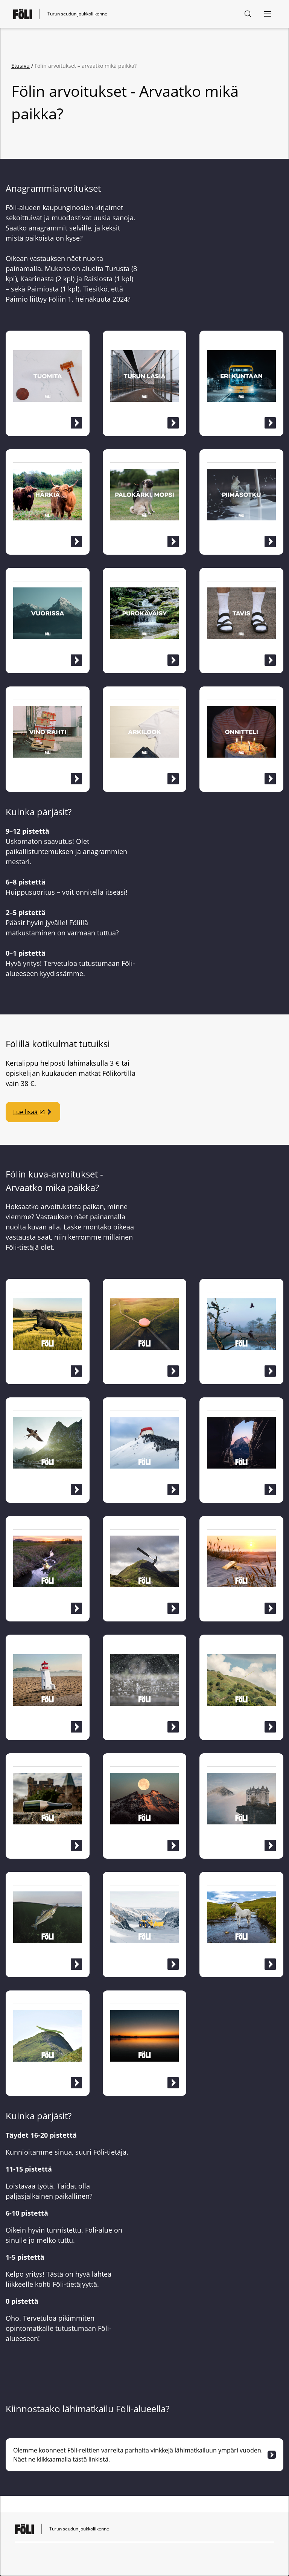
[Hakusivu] (248, 14)
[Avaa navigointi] (267, 14)
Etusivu (20, 65)
